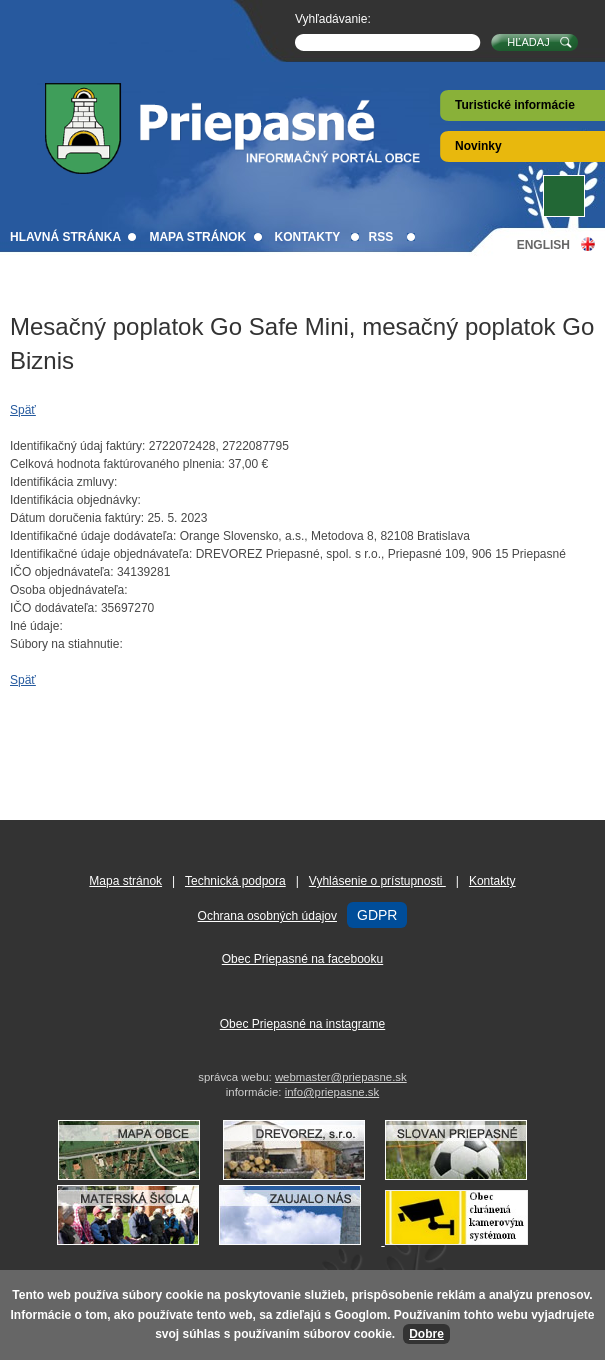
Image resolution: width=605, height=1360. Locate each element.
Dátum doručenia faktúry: (77, 518)
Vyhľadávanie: (333, 19)
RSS (381, 237)
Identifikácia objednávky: (75, 500)
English (543, 244)
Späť (23, 410)
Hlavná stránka (65, 237)
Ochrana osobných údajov (267, 916)
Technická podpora (235, 881)
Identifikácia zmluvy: (63, 482)
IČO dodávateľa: (54, 608)
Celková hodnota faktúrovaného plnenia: (117, 464)
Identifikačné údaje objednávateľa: (101, 554)
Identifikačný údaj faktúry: (77, 446)
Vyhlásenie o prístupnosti (377, 881)
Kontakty (307, 237)
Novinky (478, 146)
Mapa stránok (197, 237)
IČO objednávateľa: (62, 572)
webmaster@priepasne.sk (341, 1077)
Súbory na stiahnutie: (66, 644)
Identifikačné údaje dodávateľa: (93, 536)
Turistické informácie (515, 105)
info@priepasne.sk (332, 1092)
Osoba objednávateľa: (69, 590)
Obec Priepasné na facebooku (302, 959)
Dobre (426, 1334)
